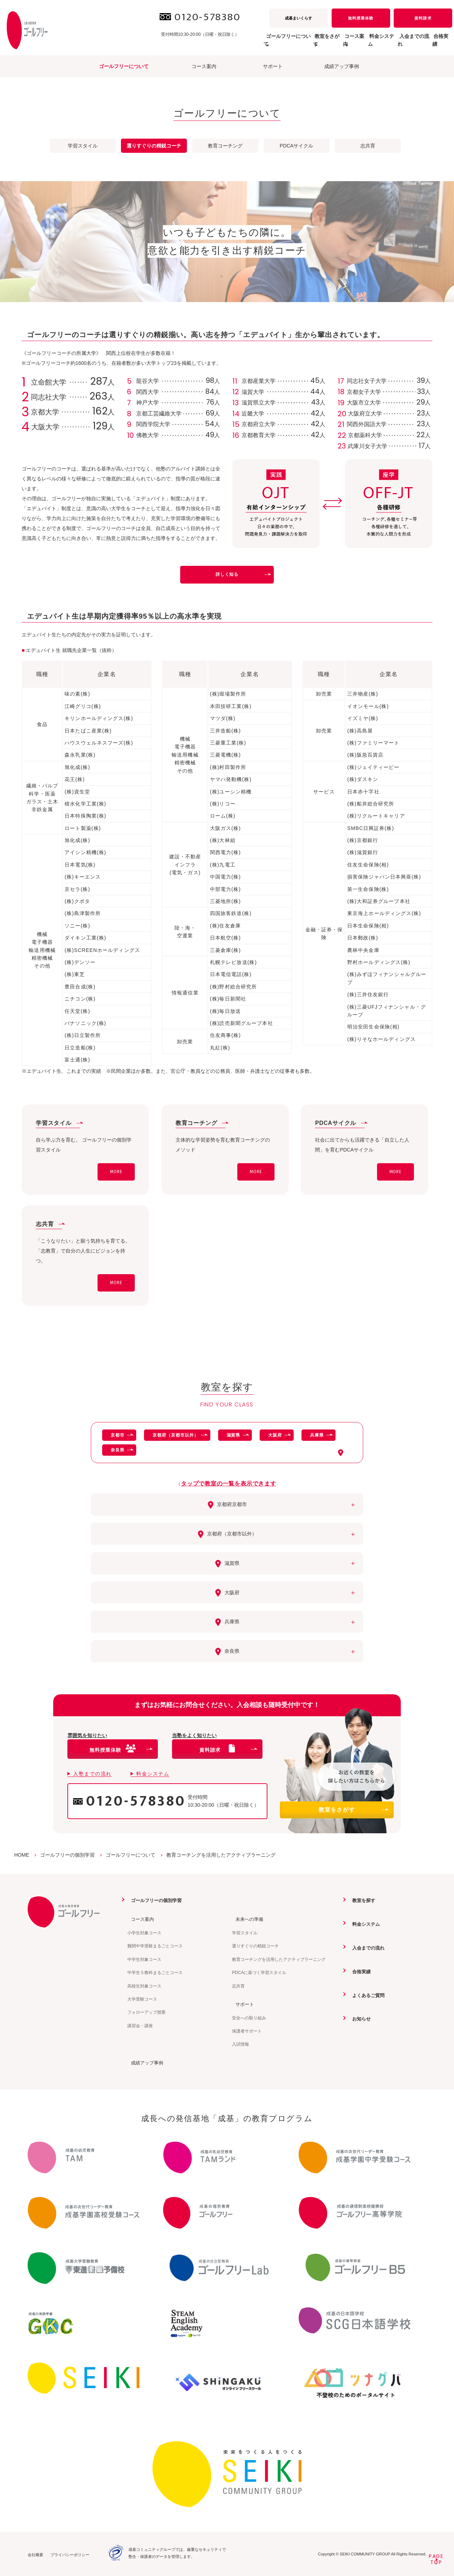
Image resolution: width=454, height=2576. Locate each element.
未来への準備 (247, 1919)
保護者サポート (247, 2030)
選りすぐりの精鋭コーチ (255, 1946)
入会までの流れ (399, 44)
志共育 (367, 146)
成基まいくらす (298, 18)
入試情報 (240, 2043)
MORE (116, 1171)
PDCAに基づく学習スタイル (259, 1972)
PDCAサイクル (297, 146)
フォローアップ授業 (146, 2011)
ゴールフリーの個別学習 (154, 1900)
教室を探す (361, 1900)
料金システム (356, 44)
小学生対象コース (144, 1932)
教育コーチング (225, 146)
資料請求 (422, 18)
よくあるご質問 (366, 1994)
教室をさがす (353, 1810)
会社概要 (35, 2554)
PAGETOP (436, 2559)
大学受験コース (142, 1998)
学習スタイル (83, 146)
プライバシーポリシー (69, 2554)
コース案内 (204, 66)
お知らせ (359, 2018)
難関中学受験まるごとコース (155, 1946)
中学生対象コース (144, 1959)
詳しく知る (243, 574)
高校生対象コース (144, 1985)
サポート (273, 66)
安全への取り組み (249, 2017)
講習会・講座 (140, 2025)
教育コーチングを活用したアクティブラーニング (279, 1959)
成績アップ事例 (341, 66)
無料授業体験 (360, 18)
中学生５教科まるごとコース (155, 1972)
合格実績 (437, 44)
